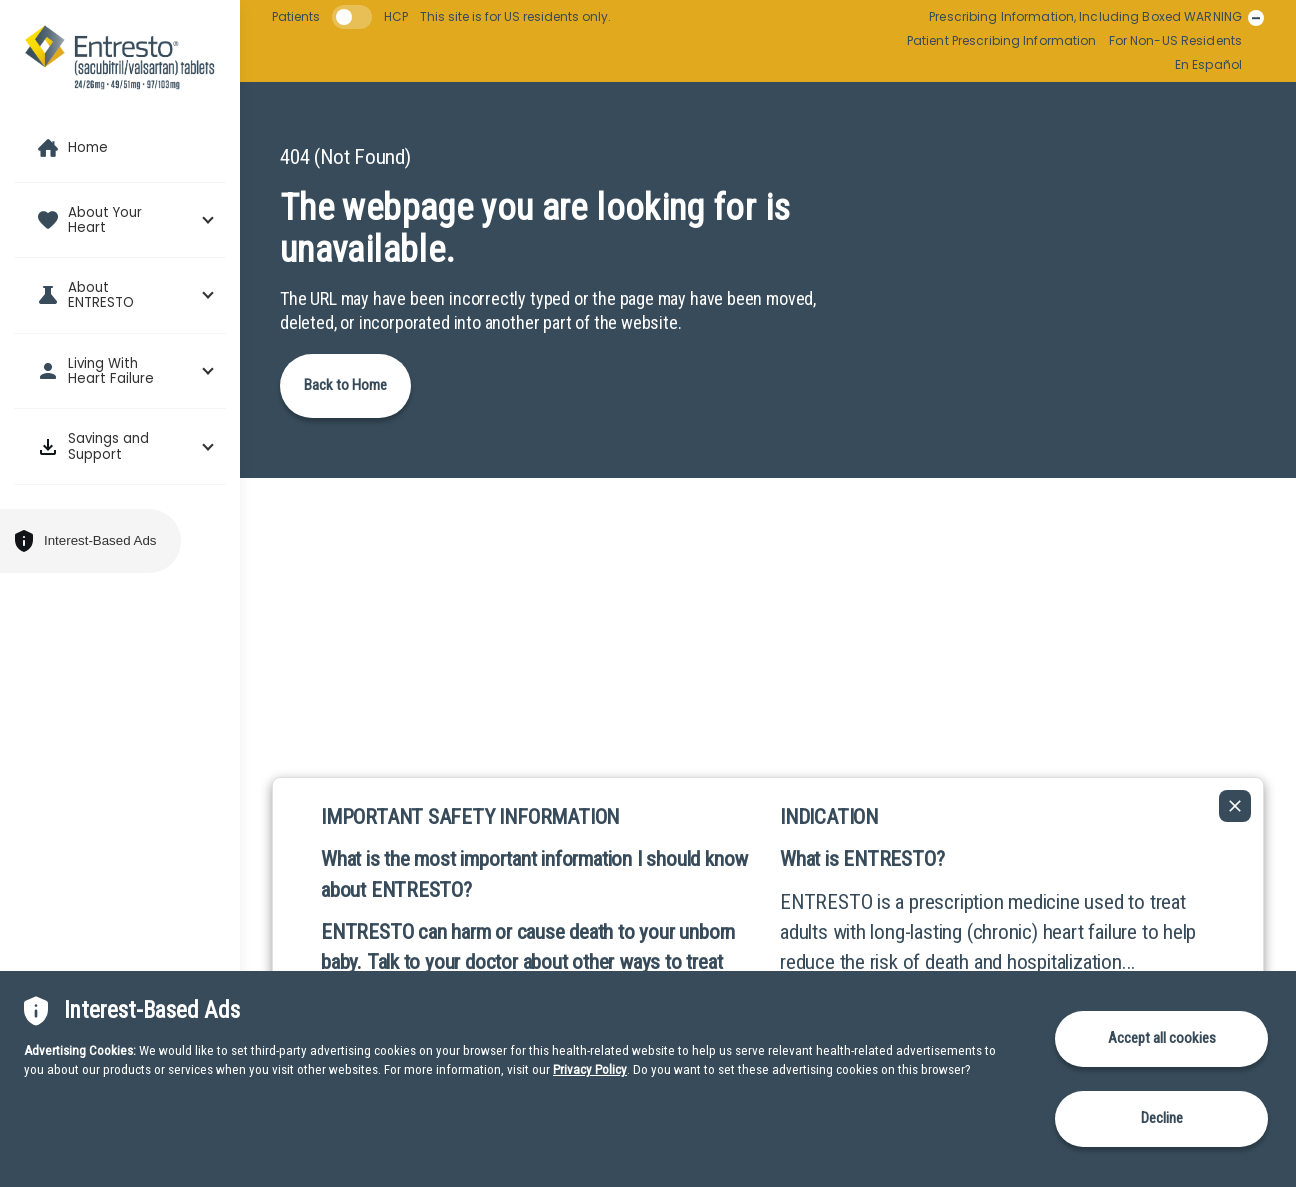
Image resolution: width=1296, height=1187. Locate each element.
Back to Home (345, 385)
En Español (1208, 65)
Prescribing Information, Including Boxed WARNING (1085, 17)
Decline (1162, 1118)
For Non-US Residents (1175, 41)
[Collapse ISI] (1235, 806)
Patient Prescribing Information (1002, 41)
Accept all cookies (1162, 1038)
